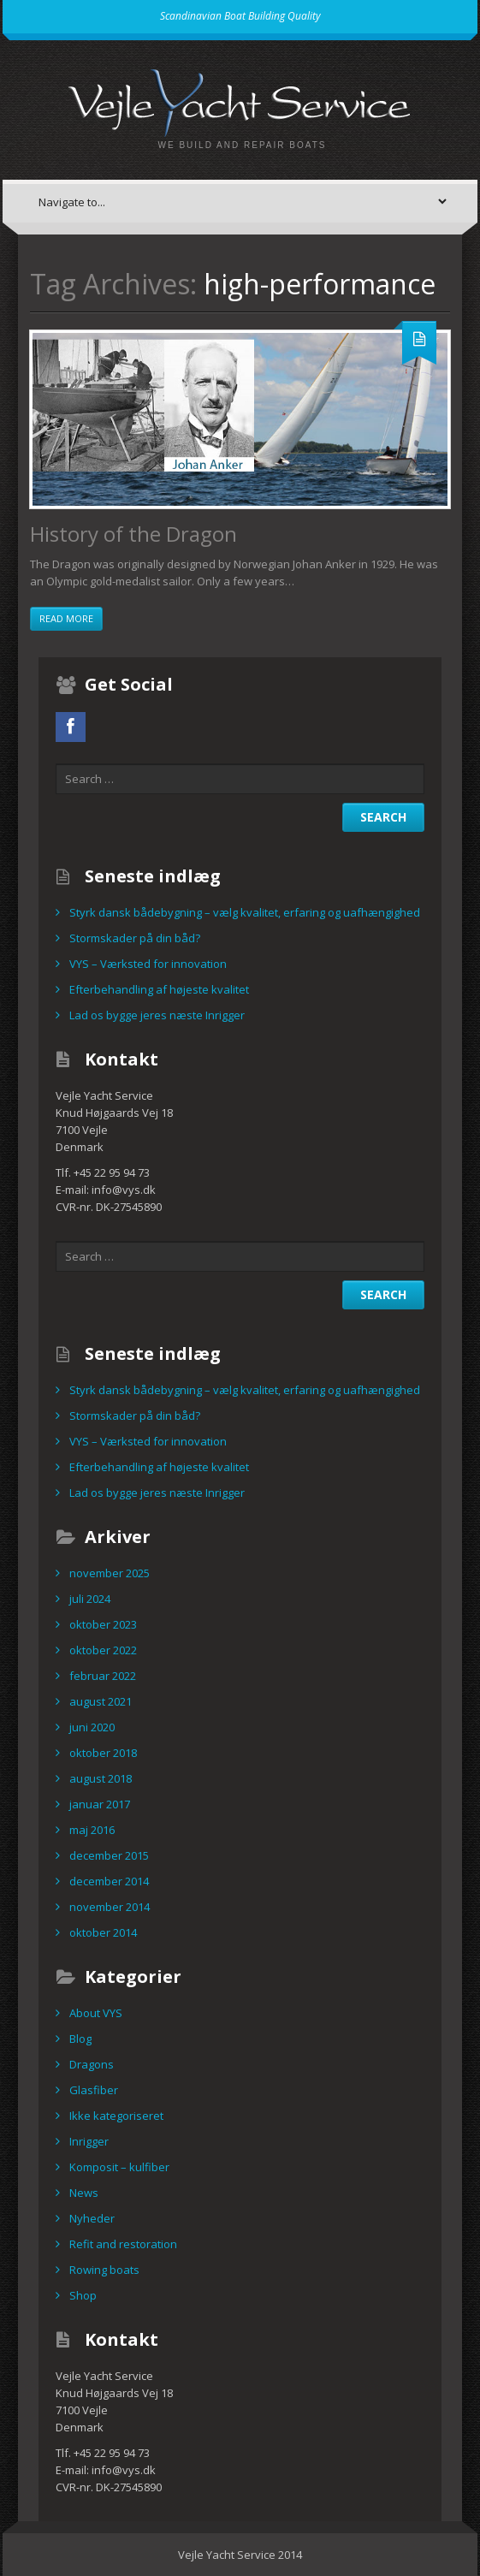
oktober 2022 (103, 1650)
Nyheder (92, 2218)
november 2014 (109, 1906)
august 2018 (100, 1778)
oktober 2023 (103, 1624)
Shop (83, 2295)
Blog (80, 2038)
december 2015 (109, 1855)
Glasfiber (93, 2090)
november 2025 (109, 1573)
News (83, 2192)
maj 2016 (92, 1829)
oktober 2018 (103, 1752)
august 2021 (100, 1701)
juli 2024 (89, 1598)
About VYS (95, 2013)
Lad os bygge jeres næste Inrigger (157, 1015)
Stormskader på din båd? (134, 938)
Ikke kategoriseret (116, 2115)
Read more (66, 618)
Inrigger (89, 2141)
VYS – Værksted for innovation (148, 963)
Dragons (91, 2064)
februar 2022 (102, 1675)
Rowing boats (104, 2269)
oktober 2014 (103, 1932)
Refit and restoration (123, 2244)
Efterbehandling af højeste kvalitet (159, 989)
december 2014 (109, 1881)
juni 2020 (92, 1727)
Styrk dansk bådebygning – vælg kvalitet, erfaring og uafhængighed (244, 912)
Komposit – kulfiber (119, 2167)
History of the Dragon (133, 533)
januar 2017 (99, 1804)
